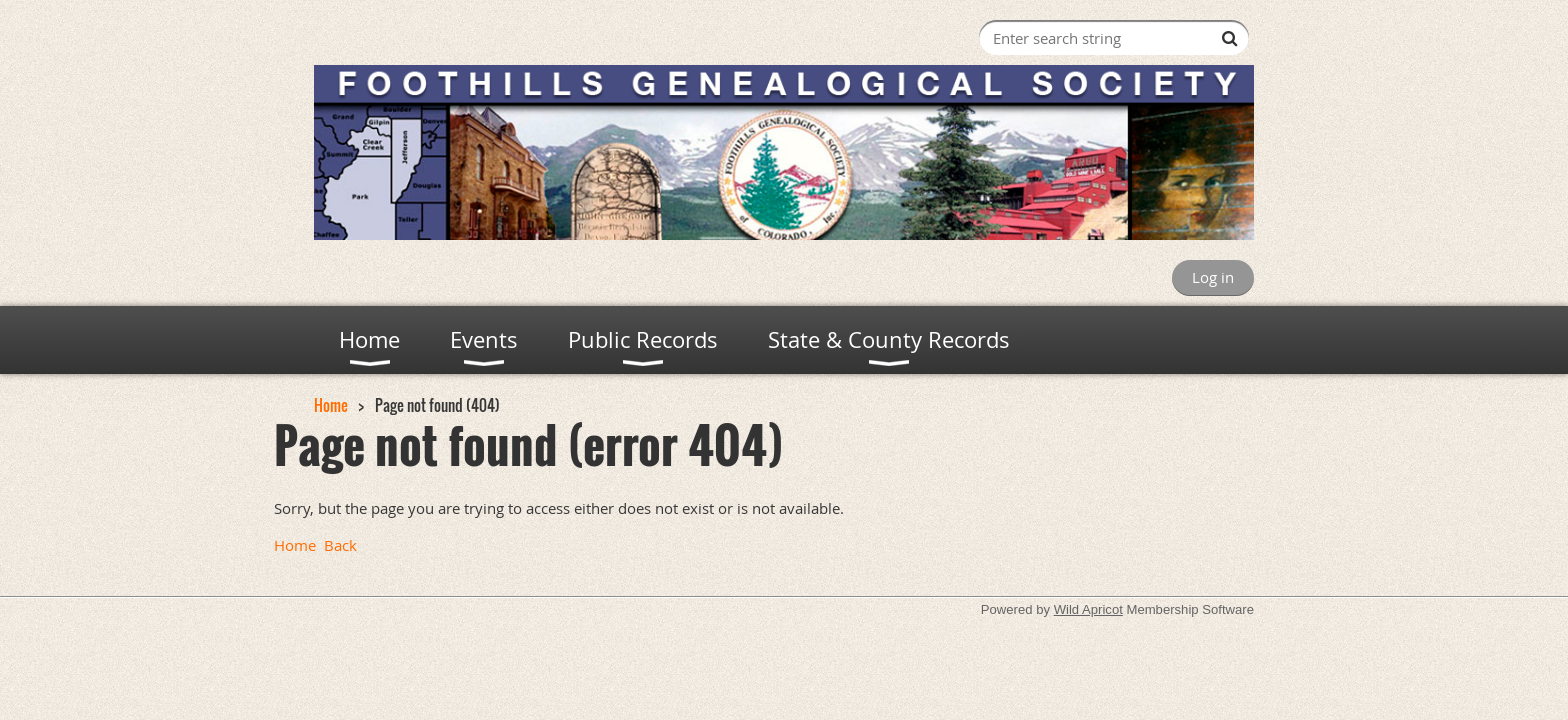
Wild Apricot (1088, 609)
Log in (1213, 277)
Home (331, 405)
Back (340, 545)
